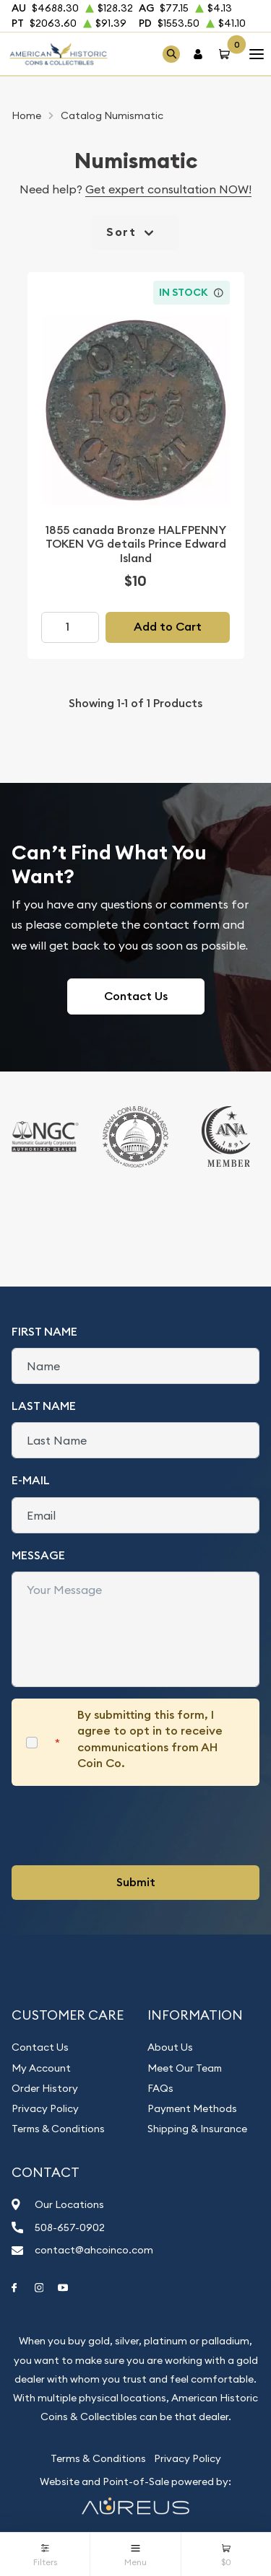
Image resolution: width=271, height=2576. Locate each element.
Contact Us (136, 996)
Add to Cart (168, 626)
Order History (45, 2088)
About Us (170, 2047)
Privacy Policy (45, 2108)
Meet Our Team (184, 2068)
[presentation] (121, 1825)
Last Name (44, 1406)
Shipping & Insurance (197, 2128)
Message (38, 1555)
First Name (44, 1331)
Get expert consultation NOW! (168, 189)
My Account (41, 2068)
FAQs (160, 2088)
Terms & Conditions (58, 2128)
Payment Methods (192, 2108)
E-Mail (31, 1480)
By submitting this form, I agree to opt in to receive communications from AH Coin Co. (150, 1739)
